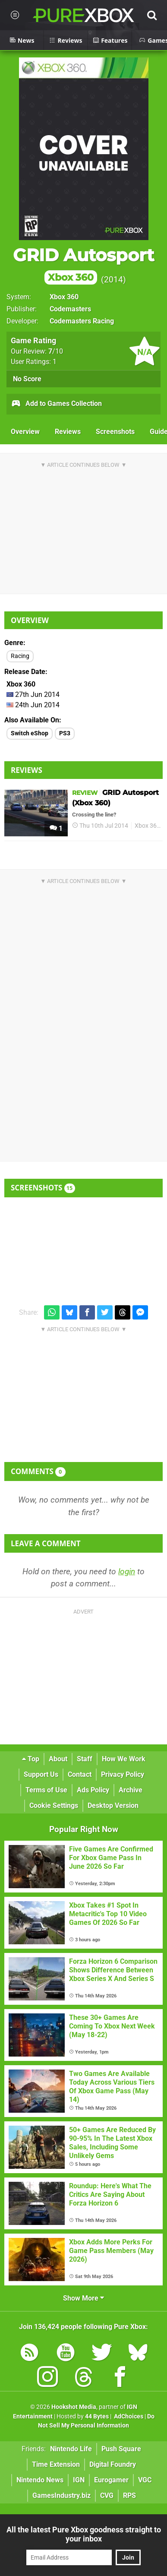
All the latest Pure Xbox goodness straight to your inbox (83, 2534)
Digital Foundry (112, 2464)
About (58, 1759)
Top (30, 1759)
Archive (130, 1790)
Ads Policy (93, 1790)
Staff (84, 1759)
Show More (83, 2298)
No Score (27, 379)
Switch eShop (29, 733)
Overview (25, 431)
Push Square (121, 2449)
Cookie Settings (53, 1805)
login (126, 1571)
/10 (55, 351)
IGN (79, 2480)
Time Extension (56, 2464)
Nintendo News (39, 2480)
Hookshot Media (73, 2407)
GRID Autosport (83, 264)
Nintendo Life (71, 2449)
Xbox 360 (64, 297)
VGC (144, 2480)
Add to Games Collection (56, 404)
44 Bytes (97, 2416)
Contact (79, 1774)
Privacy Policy (122, 1774)
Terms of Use (46, 1790)
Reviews (68, 431)
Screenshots (115, 431)
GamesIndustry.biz (61, 2495)
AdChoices (128, 2416)
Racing (20, 656)
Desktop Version (113, 1805)
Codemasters (70, 309)
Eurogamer (111, 2480)
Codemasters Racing (82, 321)
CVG (106, 2495)
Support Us (41, 1774)
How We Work (123, 1759)
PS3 (64, 733)
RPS (129, 2495)
